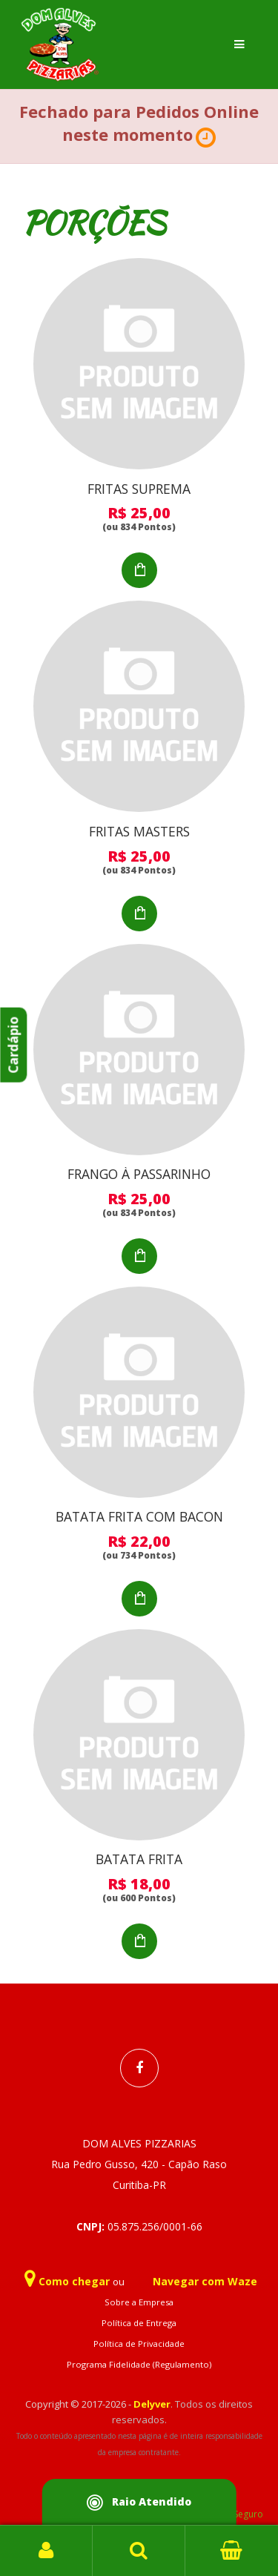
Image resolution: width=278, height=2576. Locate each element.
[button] (206, 138)
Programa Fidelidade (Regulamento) (139, 2364)
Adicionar (139, 570)
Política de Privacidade (139, 2343)
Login (46, 2551)
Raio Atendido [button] (139, 2503)
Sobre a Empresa (139, 2302)
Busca (139, 2551)
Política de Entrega (139, 2322)
